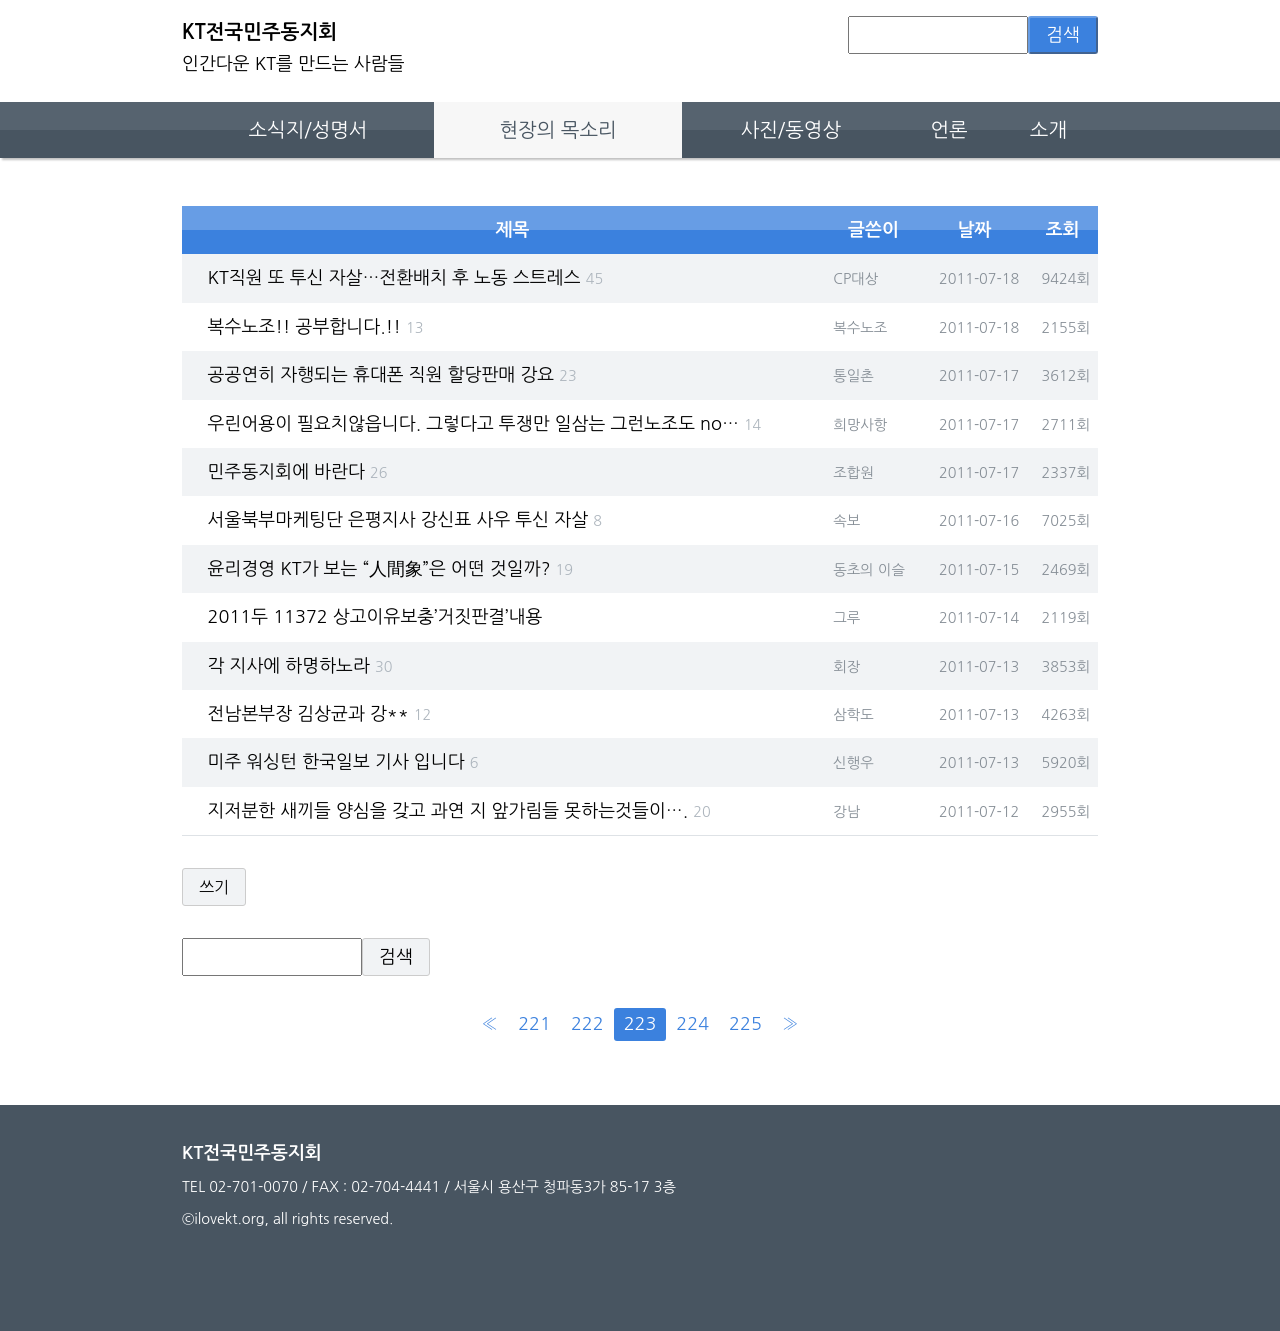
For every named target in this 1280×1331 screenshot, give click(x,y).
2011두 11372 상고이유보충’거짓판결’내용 (375, 617)
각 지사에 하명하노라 (300, 666)
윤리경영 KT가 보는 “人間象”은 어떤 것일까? (390, 569)
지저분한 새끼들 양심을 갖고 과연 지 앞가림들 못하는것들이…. (459, 811)
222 (587, 1024)
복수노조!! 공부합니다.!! (316, 327)
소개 (1048, 130)
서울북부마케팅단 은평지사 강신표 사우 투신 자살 (405, 520)
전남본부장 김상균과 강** (320, 714)
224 (692, 1024)
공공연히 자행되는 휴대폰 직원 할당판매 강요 (392, 375)
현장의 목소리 (558, 130)
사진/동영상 (791, 130)
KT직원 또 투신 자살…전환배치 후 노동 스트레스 (406, 278)
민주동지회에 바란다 (298, 472)
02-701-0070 (253, 1187)
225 (745, 1024)
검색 (1063, 35)
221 (534, 1024)
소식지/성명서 (307, 130)
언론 (948, 130)
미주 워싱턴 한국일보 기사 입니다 (343, 762)
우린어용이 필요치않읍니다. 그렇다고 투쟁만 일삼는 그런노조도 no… (485, 424)
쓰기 (214, 887)
